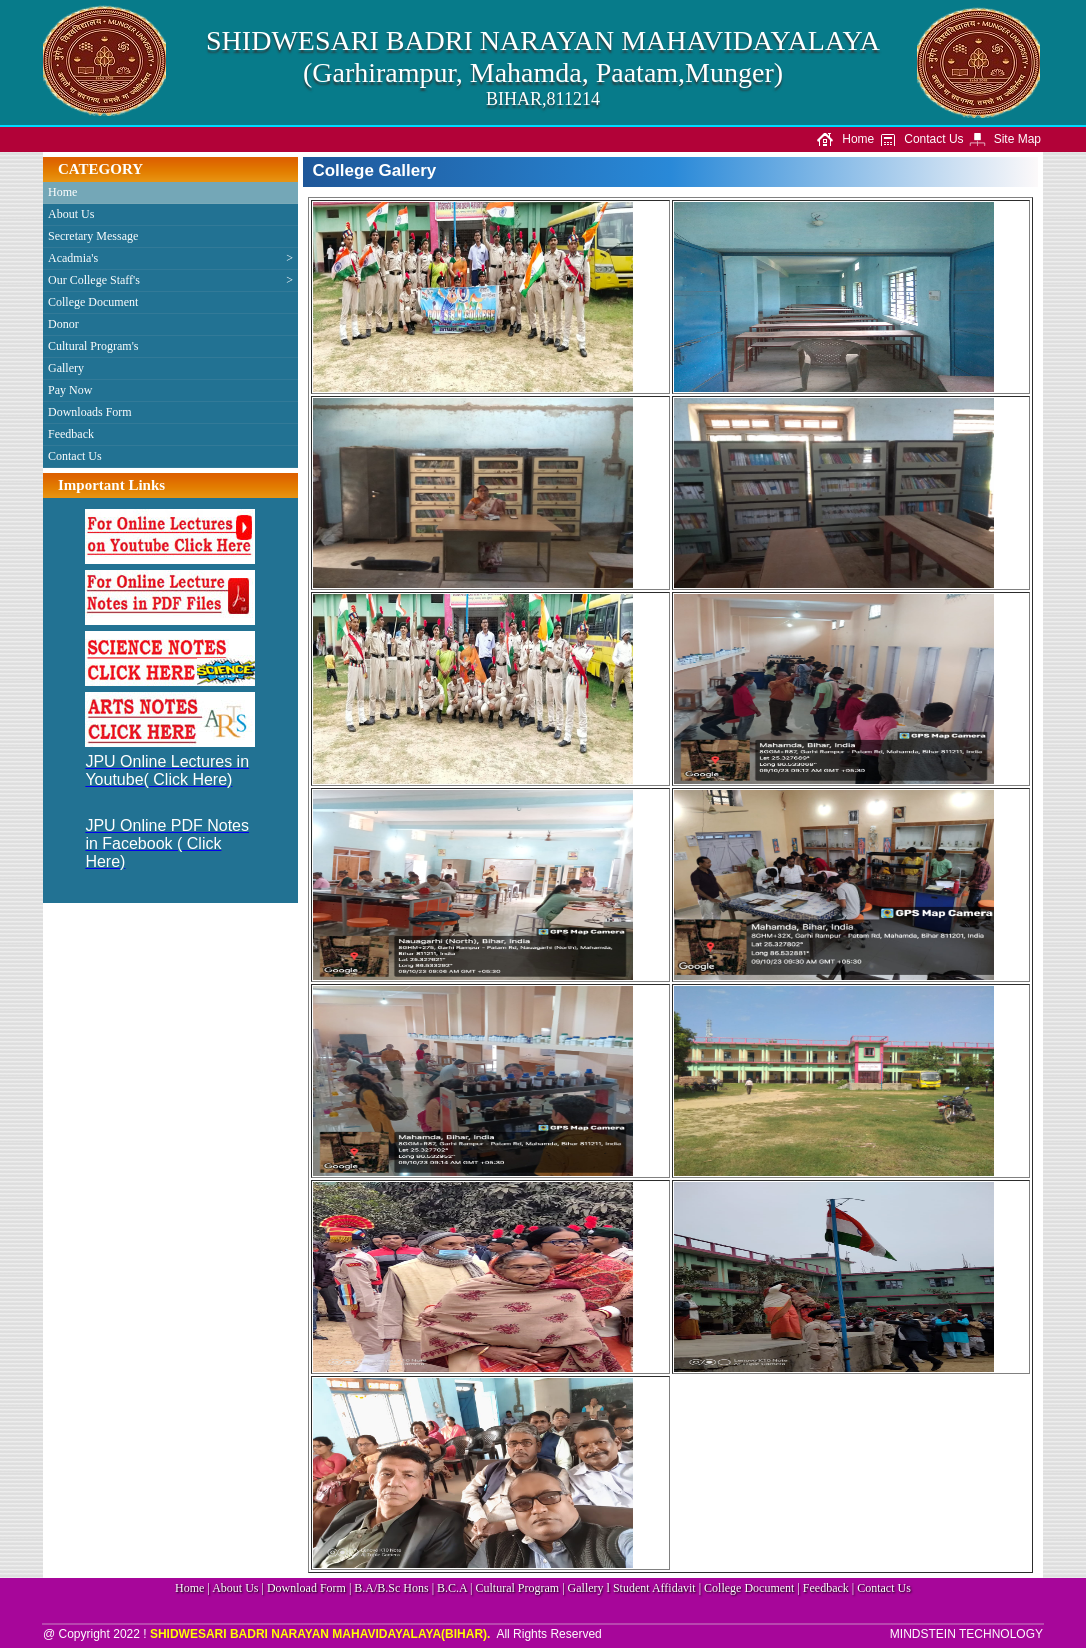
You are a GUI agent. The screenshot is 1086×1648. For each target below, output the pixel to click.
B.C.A (452, 1588)
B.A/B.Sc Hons (391, 1588)
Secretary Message (93, 236)
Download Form (306, 1588)
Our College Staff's (170, 280)
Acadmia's (170, 258)
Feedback (71, 434)
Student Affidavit (654, 1588)
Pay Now (70, 390)
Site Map (1004, 139)
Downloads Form (90, 412)
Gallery (66, 368)
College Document (93, 302)
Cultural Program (518, 1588)
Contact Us (921, 139)
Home (845, 139)
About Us (71, 214)
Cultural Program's (93, 346)
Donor (63, 324)
